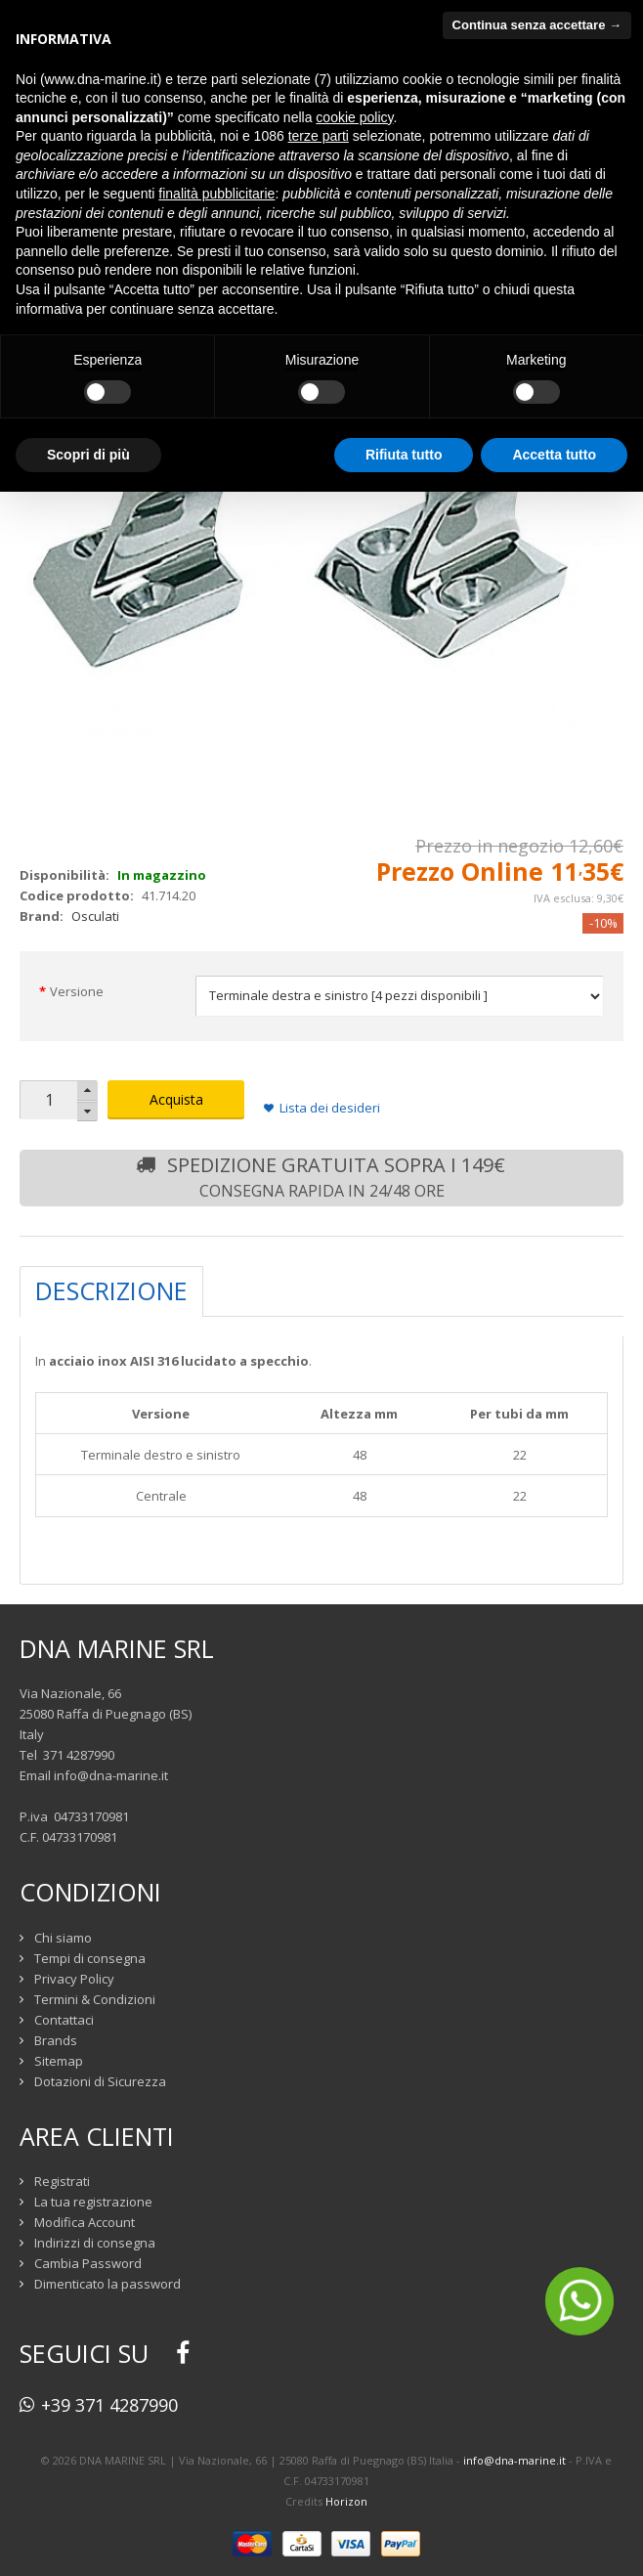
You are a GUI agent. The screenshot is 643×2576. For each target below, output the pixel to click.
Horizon (346, 2501)
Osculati (95, 916)
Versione (77, 991)
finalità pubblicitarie (216, 193)
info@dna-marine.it (111, 1775)
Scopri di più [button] (88, 454)
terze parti (318, 136)
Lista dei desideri (329, 1107)
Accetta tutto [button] (554, 454)
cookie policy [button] (354, 117)
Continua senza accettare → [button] (537, 25)
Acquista (176, 1099)
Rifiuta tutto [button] (404, 454)
